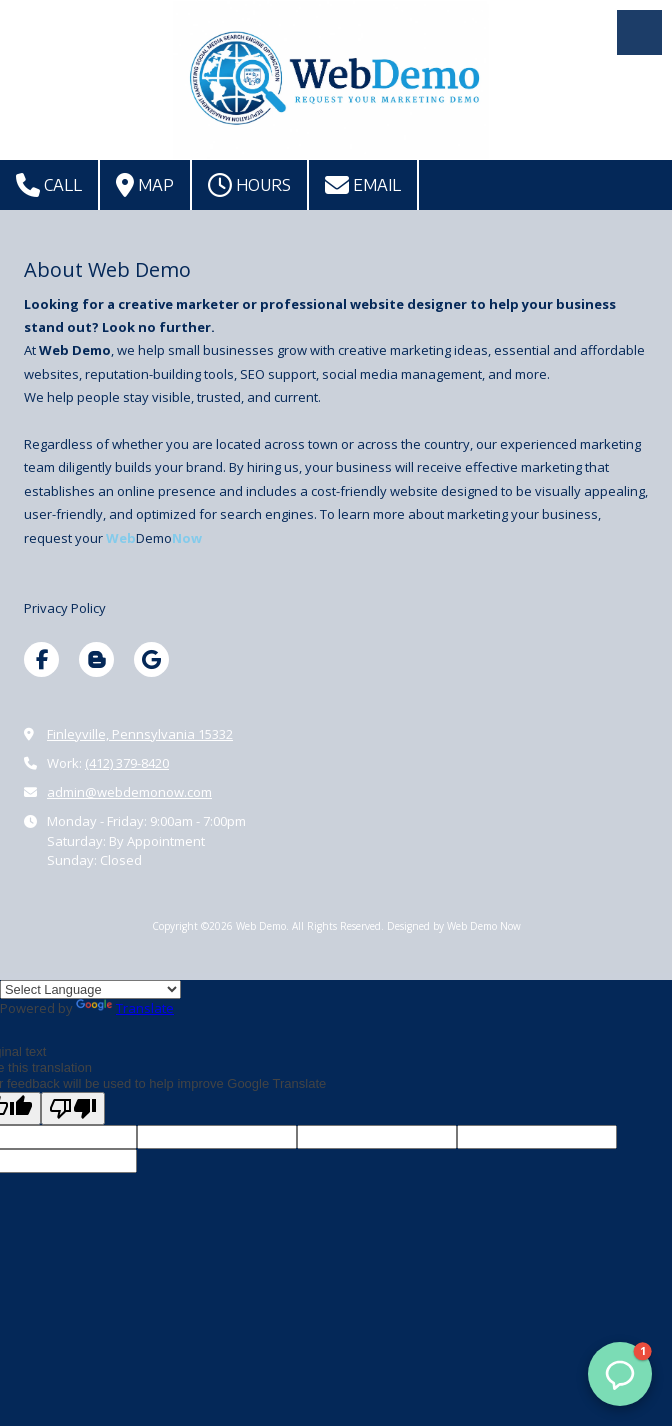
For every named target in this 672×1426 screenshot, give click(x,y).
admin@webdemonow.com (129, 792)
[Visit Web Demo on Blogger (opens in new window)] (96, 659)
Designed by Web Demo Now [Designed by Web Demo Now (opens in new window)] (454, 926)
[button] (620, 1374)
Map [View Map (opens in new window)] (145, 185)
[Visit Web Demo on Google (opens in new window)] (151, 659)
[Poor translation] (73, 1108)
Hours (249, 185)
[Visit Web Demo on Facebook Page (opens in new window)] (41, 659)
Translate (125, 1008)
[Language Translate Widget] (90, 989)
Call (49, 185)
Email (363, 185)
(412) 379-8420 (127, 763)
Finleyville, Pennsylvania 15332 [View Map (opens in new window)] (140, 734)
